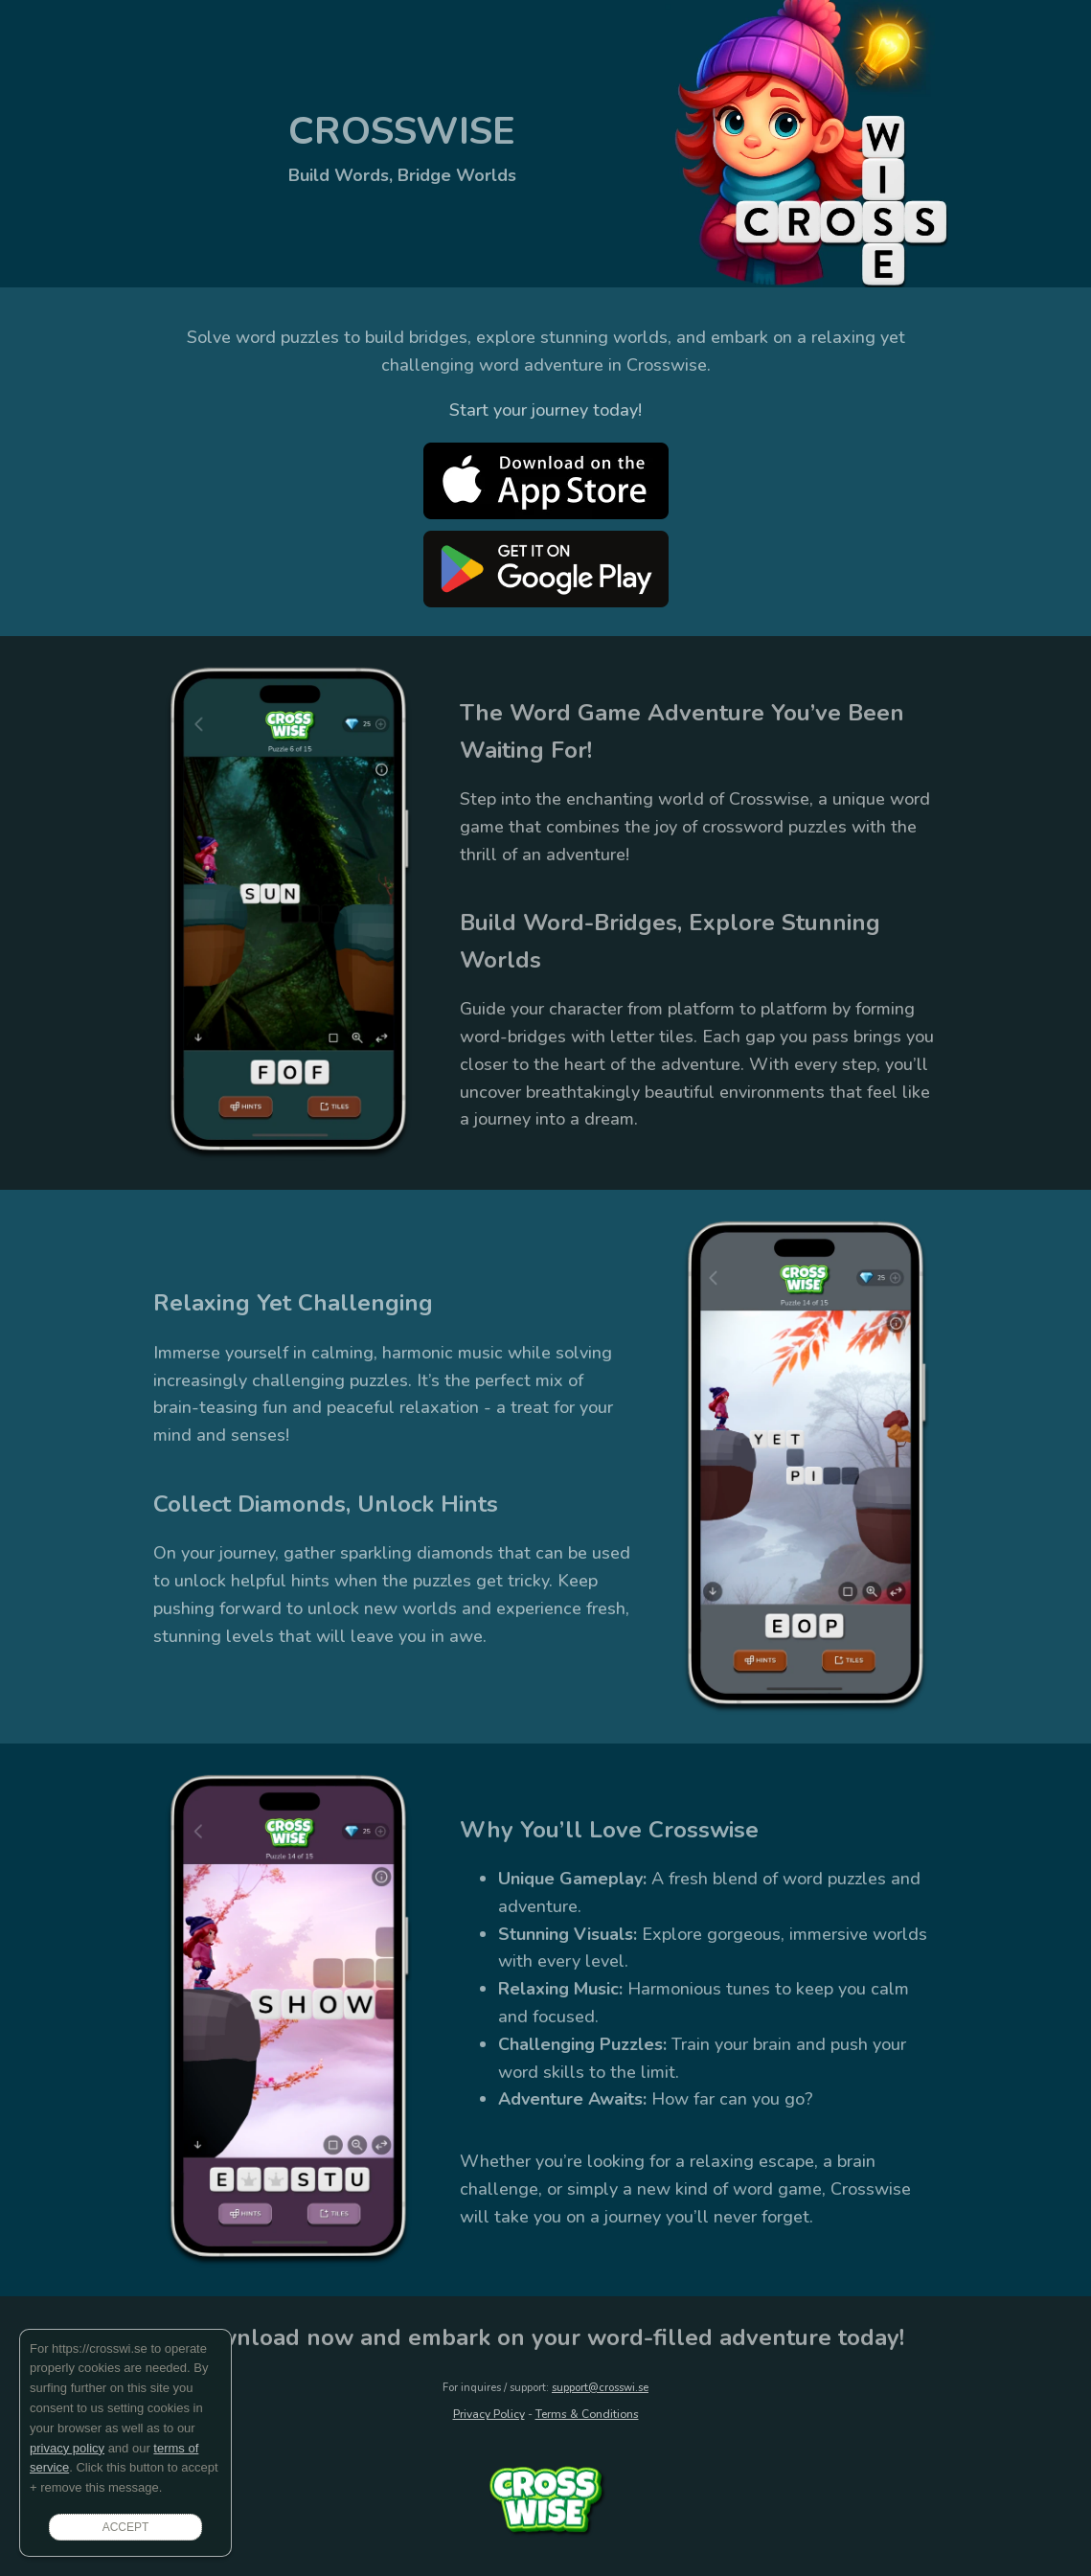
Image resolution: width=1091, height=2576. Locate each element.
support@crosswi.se (600, 2388)
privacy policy (67, 2448)
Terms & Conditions (587, 2414)
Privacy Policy (489, 2414)
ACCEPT (125, 2527)
